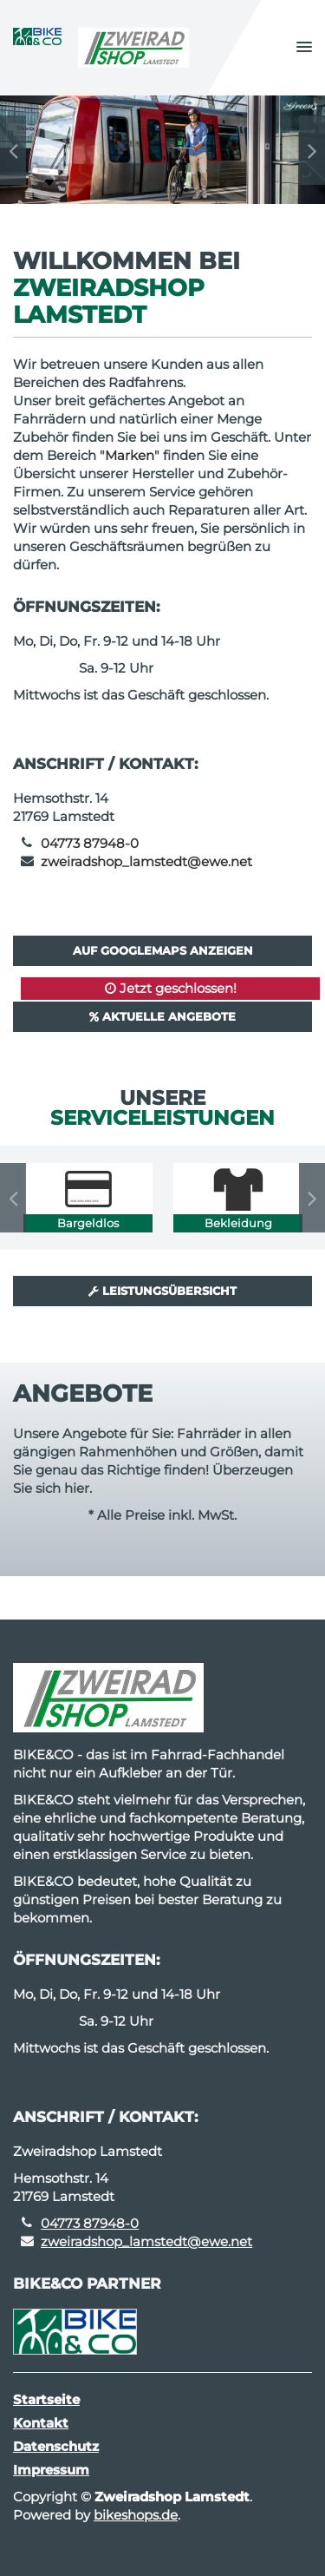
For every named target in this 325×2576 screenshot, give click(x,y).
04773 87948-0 (90, 843)
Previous (13, 150)
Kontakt (40, 2423)
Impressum (51, 2469)
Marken (129, 455)
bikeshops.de (136, 2515)
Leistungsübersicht (162, 1291)
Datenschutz (56, 2446)
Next (312, 150)
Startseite (46, 2399)
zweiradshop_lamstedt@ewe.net (146, 861)
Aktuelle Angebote (162, 1016)
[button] (304, 48)
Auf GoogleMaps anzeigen (163, 950)
